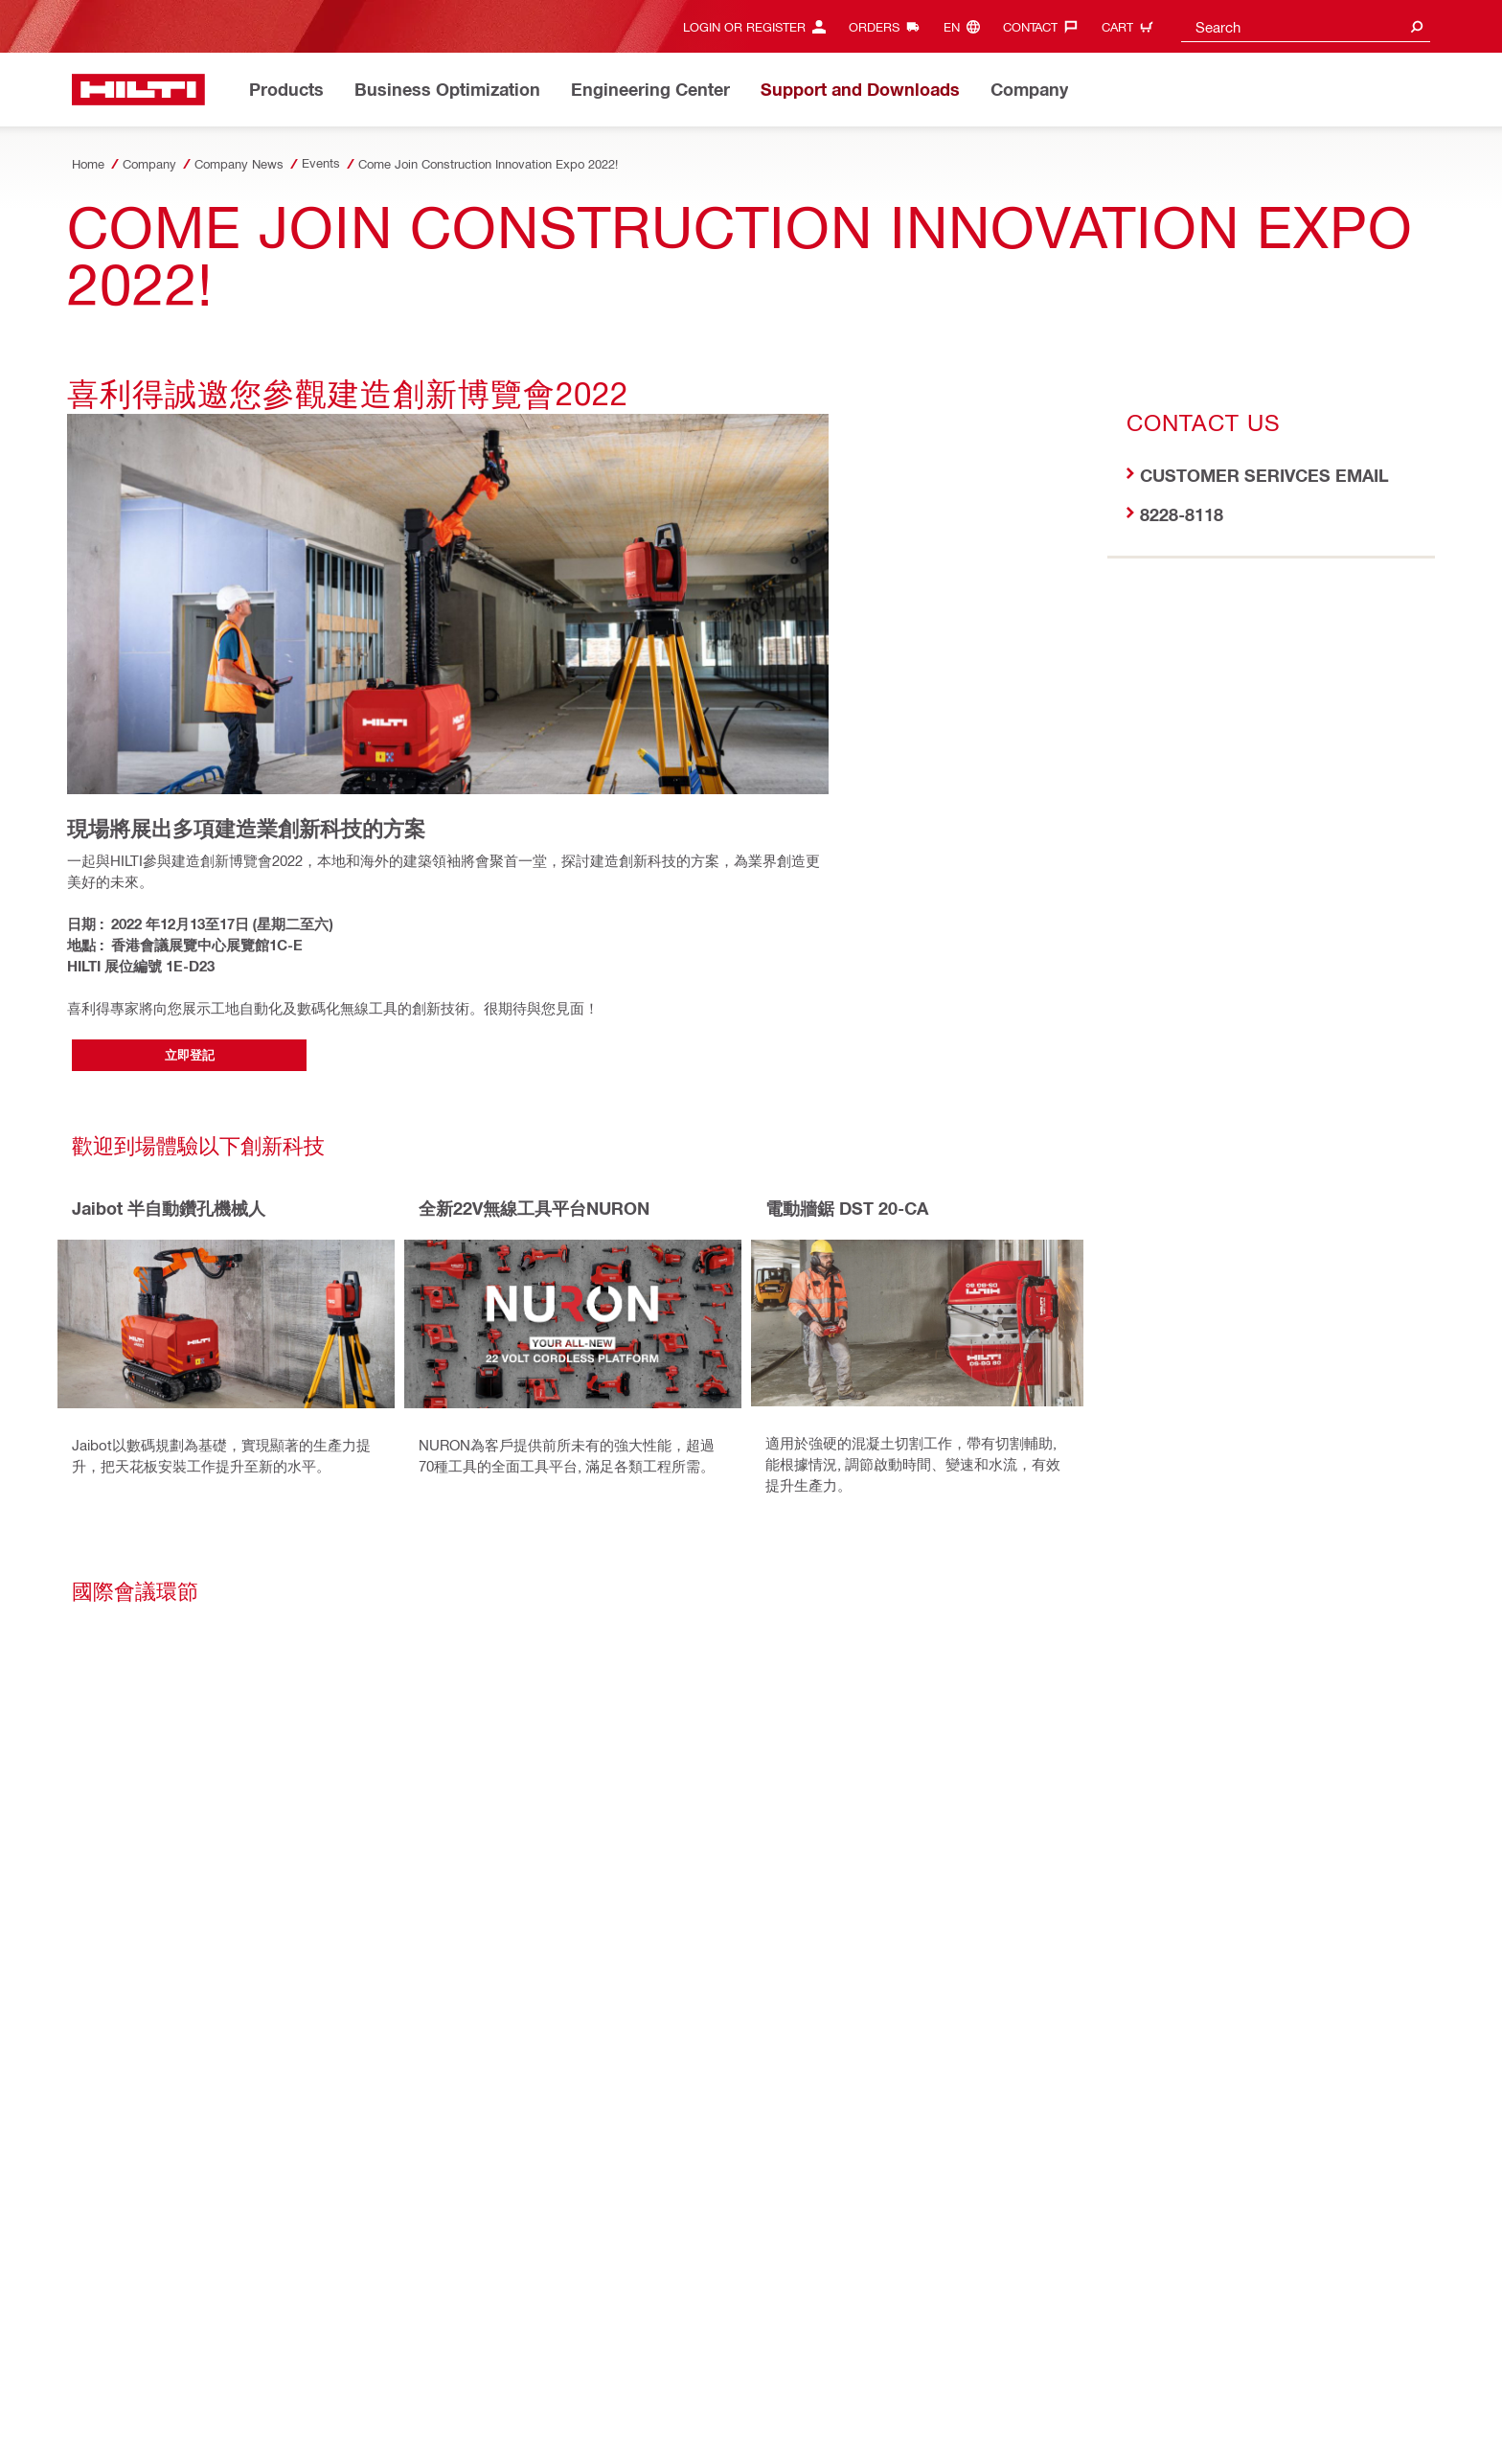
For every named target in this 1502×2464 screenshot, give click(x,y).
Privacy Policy (230, 2395)
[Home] (138, 89)
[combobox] (1305, 26)
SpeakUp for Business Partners (565, 2395)
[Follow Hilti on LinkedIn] (1050, 2427)
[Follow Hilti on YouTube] (1082, 2427)
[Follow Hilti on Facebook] (1019, 2427)
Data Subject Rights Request (858, 2395)
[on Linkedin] (188, 1878)
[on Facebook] (101, 1878)
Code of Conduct (715, 2395)
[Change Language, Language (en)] (967, 26)
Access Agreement (124, 2395)
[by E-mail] (274, 1878)
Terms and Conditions (403, 2395)
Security (306, 2395)
